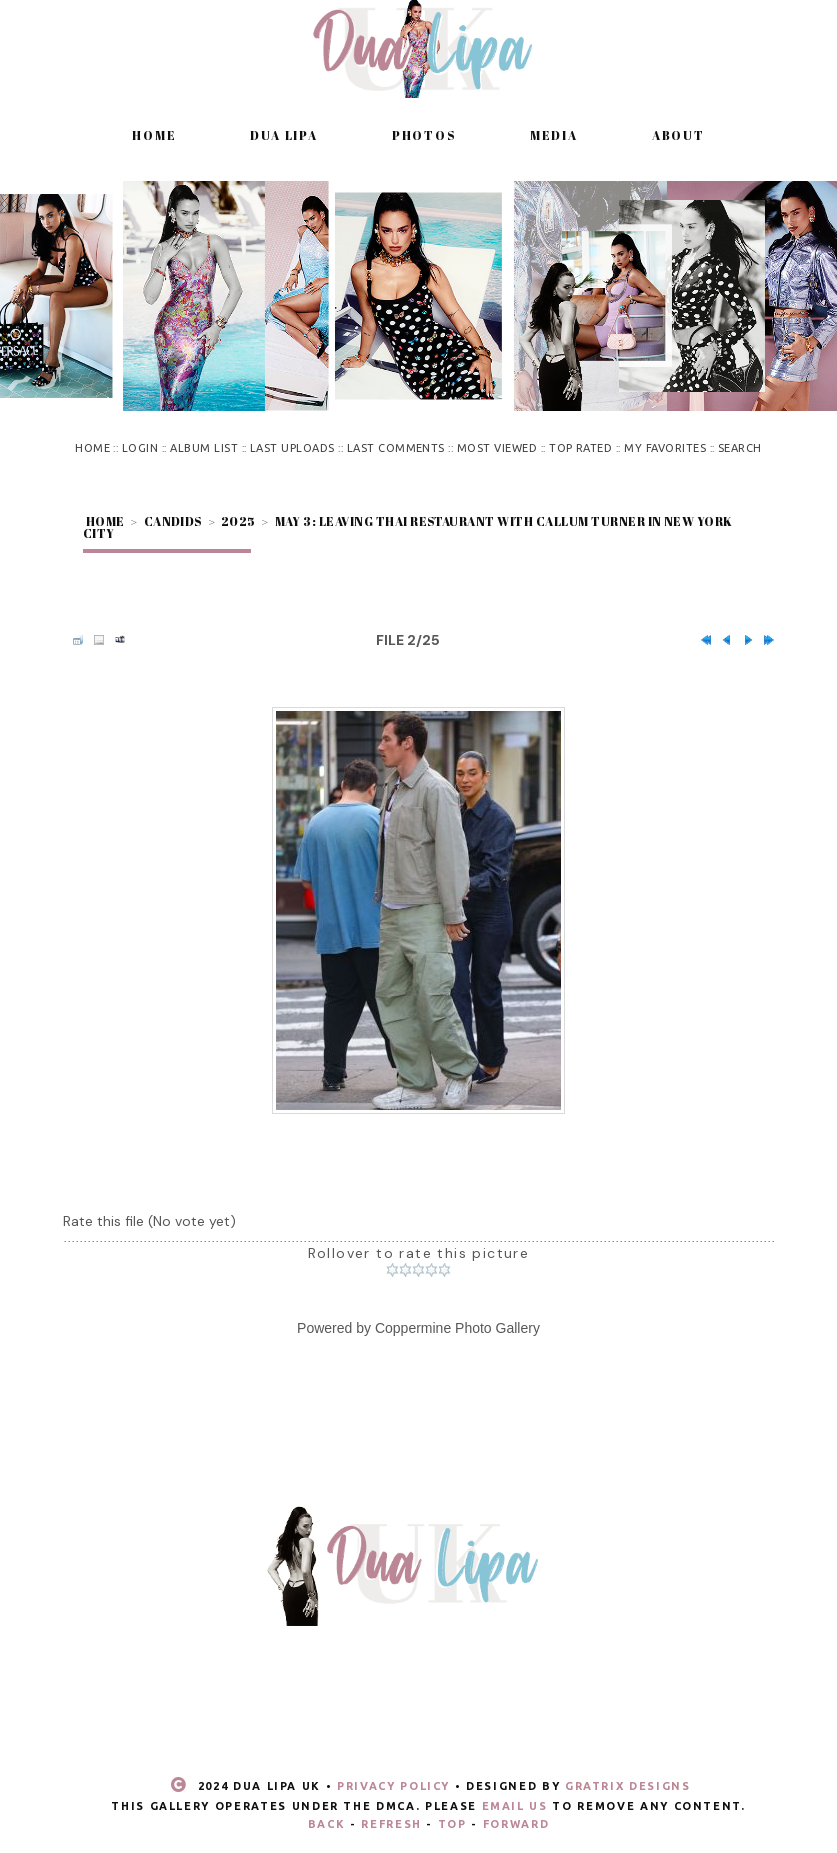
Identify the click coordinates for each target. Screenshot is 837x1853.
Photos (424, 135)
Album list (204, 448)
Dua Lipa (283, 135)
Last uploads (292, 448)
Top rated (580, 448)
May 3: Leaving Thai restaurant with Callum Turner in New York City (408, 527)
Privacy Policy (393, 1786)
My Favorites (665, 448)
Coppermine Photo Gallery (457, 1328)
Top (452, 1824)
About (678, 135)
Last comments (396, 448)
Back (327, 1824)
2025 (238, 521)
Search (740, 448)
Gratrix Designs (628, 1786)
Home (154, 135)
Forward (516, 1824)
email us (515, 1806)
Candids (173, 521)
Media (554, 135)
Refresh (391, 1824)
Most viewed (497, 448)
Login (140, 448)
